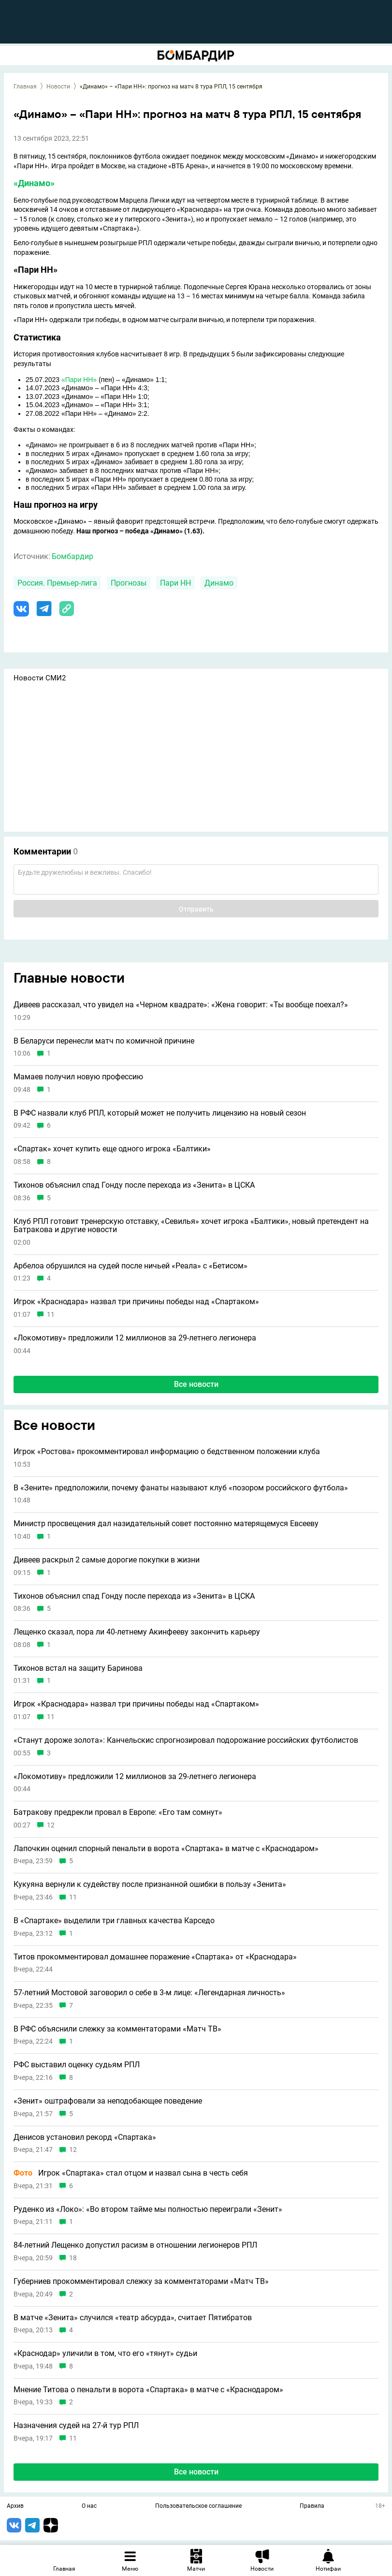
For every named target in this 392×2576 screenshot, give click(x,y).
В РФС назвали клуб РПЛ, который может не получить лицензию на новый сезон (160, 1113)
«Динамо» (34, 183)
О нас (89, 2506)
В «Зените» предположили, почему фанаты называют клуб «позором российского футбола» (181, 1488)
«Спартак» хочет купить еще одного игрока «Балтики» (112, 1149)
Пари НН (175, 583)
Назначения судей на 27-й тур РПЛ (76, 2425)
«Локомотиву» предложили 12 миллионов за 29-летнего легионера (135, 1338)
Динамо (218, 583)
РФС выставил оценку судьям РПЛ (77, 2065)
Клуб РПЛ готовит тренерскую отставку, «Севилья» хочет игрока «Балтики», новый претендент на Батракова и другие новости (191, 1225)
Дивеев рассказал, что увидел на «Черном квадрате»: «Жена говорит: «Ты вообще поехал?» (181, 1005)
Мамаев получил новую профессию (78, 1077)
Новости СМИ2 (40, 678)
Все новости (196, 1384)
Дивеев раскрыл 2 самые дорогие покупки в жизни (107, 1560)
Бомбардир (72, 556)
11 (51, 1314)
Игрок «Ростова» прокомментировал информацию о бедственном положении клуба (167, 1451)
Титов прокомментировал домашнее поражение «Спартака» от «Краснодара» (155, 1957)
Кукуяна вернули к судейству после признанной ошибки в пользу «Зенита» (150, 1884)
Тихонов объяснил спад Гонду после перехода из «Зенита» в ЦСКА (134, 1185)
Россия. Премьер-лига (57, 583)
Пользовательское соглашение (198, 2506)
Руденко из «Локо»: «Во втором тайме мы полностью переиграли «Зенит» (148, 2209)
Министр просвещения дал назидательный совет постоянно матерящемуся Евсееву (166, 1523)
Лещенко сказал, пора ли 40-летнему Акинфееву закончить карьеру (137, 1632)
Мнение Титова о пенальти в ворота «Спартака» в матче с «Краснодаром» (148, 2389)
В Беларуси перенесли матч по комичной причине (104, 1041)
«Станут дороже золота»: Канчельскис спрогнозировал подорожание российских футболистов (186, 1740)
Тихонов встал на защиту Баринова (78, 1668)
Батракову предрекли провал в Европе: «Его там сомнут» (118, 1812)
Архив (15, 2506)
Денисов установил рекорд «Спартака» (85, 2137)
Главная (25, 86)
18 (73, 2258)
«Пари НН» (79, 379)
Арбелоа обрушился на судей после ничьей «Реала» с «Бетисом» (130, 1266)
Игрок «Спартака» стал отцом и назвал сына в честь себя (131, 2173)
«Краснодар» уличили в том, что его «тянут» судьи (105, 2353)
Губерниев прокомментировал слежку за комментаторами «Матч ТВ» (141, 2281)
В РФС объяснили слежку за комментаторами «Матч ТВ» (117, 2029)
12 (51, 1825)
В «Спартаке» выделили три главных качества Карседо (114, 1920)
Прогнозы (128, 583)
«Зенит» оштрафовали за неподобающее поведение (108, 2101)
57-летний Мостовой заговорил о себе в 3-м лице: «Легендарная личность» (149, 1992)
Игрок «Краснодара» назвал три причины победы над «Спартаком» (136, 1301)
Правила (312, 2506)
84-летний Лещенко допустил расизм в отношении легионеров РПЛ (135, 2245)
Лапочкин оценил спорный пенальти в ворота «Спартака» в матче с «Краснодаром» (166, 1848)
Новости (58, 86)
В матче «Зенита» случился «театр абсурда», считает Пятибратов (133, 2317)
